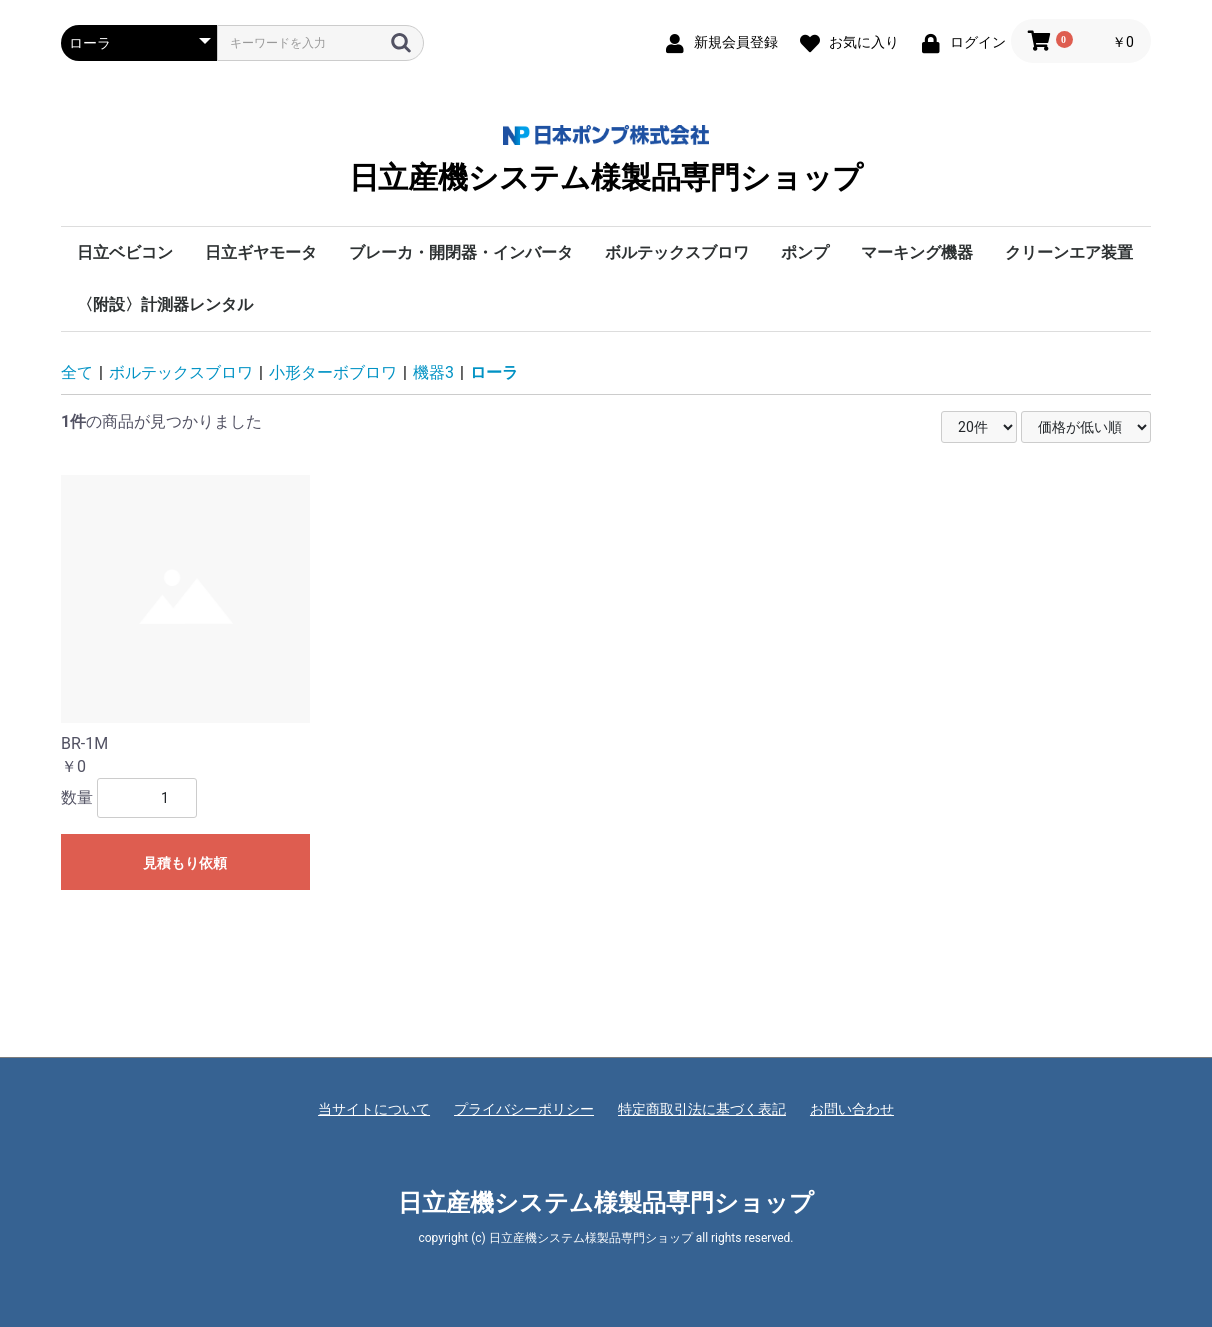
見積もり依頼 (185, 863)
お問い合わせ (852, 1109)
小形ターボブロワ (333, 372)
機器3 (433, 372)
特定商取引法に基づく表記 (702, 1109)
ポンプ (805, 252)
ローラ (494, 372)
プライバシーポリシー (524, 1109)
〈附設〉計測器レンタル (165, 304)
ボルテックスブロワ (677, 252)
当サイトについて (374, 1109)
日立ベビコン (125, 252)
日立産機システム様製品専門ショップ (606, 159)
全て (77, 372)
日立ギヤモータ (261, 252)
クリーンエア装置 (1069, 252)
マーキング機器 (917, 252)
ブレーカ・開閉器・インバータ (461, 252)
